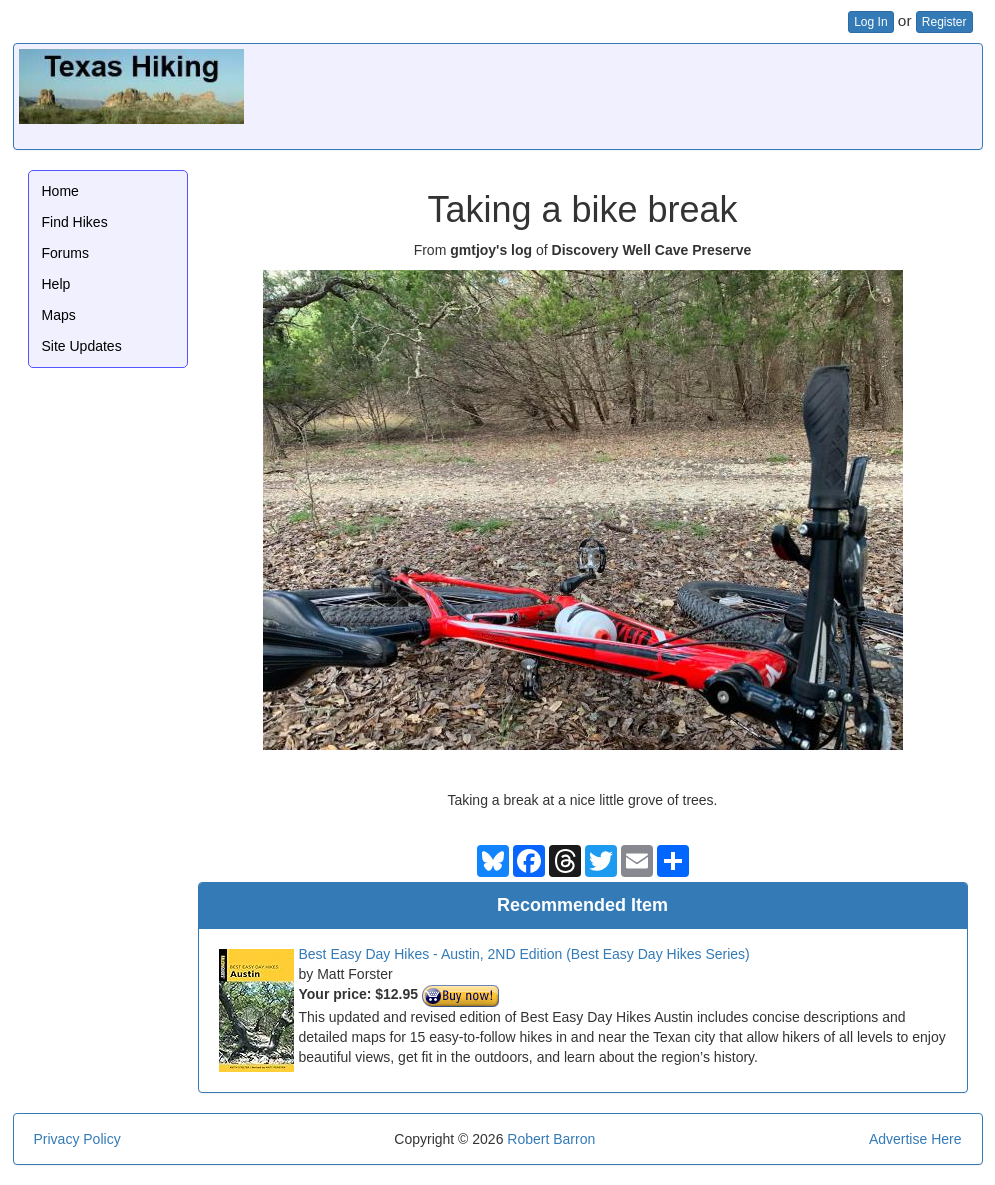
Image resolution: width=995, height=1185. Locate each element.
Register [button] (944, 22)
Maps (59, 315)
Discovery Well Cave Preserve (652, 250)
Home (60, 191)
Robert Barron (551, 1139)
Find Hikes (75, 222)
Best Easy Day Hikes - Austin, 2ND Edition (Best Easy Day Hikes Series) (524, 954)
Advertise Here (915, 1139)
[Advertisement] (613, 94)
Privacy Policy (77, 1139)
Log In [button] (870, 22)
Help (56, 284)
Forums (65, 253)
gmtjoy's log (491, 250)
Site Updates (82, 346)
